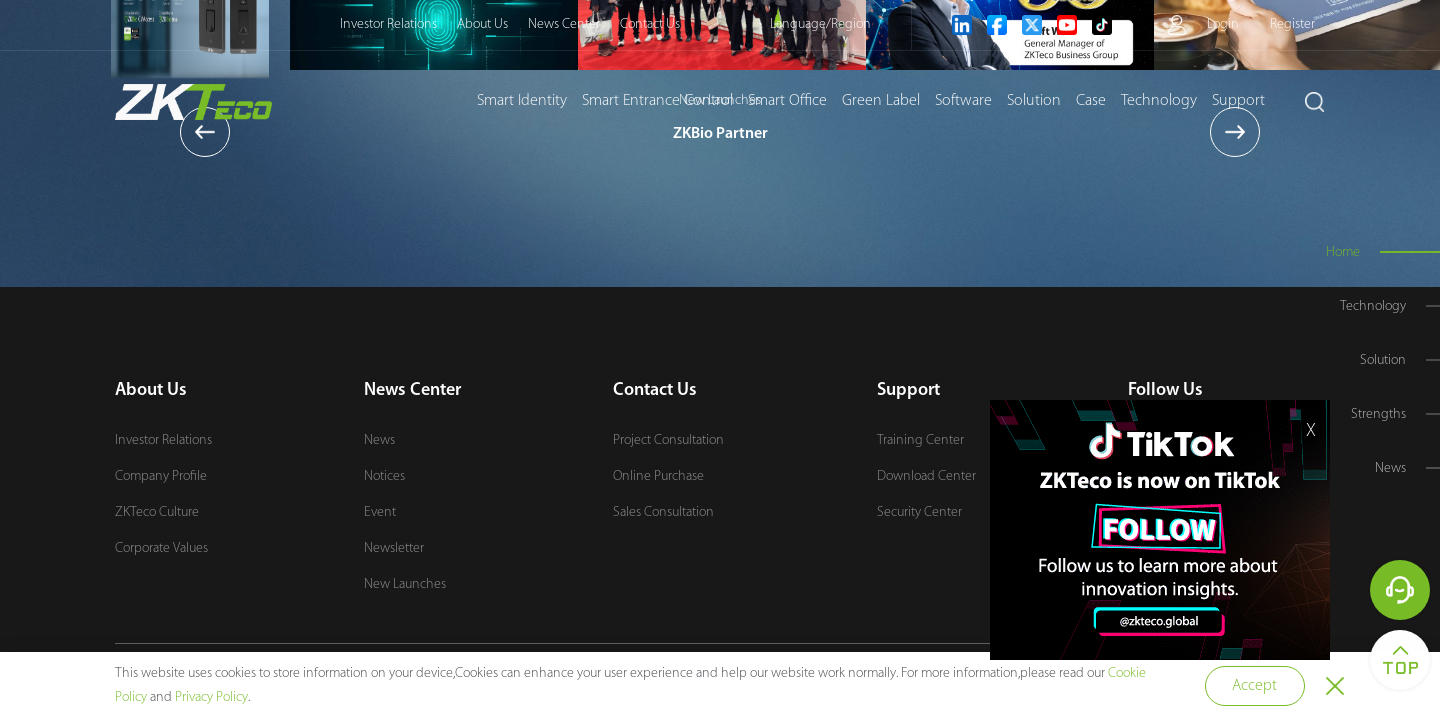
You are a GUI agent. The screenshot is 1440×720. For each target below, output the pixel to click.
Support (1238, 101)
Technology (1159, 101)
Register (1292, 24)
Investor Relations (388, 24)
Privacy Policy (211, 697)
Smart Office (787, 101)
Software (963, 101)
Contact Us (650, 24)
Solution (1034, 101)
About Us (482, 24)
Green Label (881, 101)
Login (1223, 24)
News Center (564, 24)
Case (1091, 101)
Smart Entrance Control (657, 101)
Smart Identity (522, 101)
